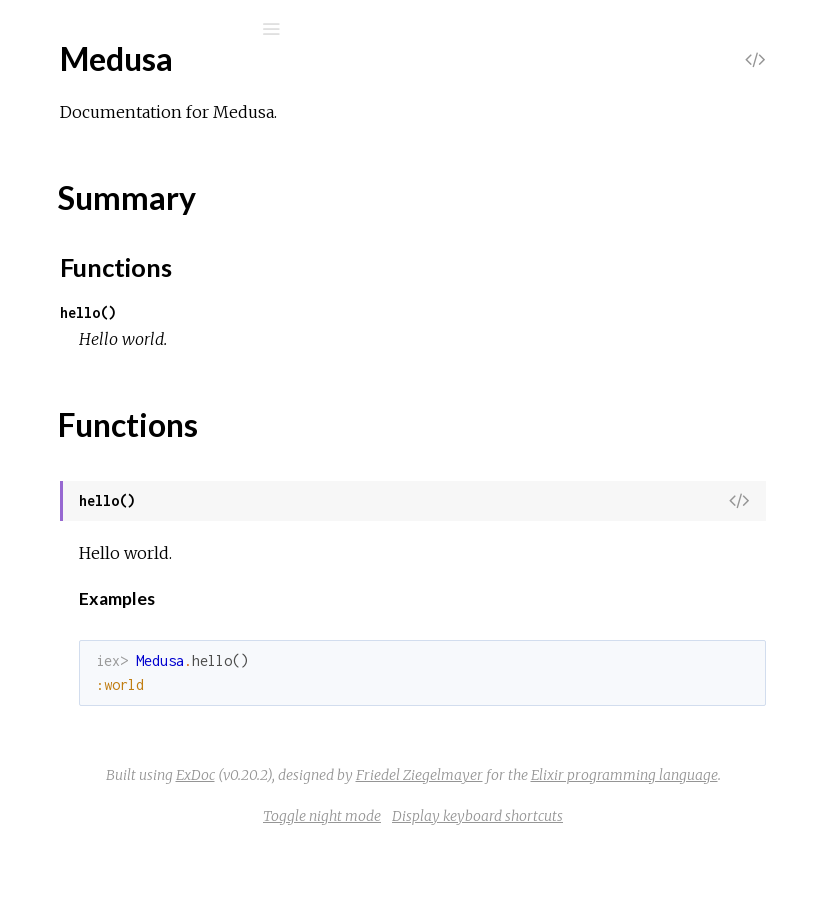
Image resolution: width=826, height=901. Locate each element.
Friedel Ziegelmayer (515, 802)
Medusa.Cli (101, 404)
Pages (71, 155)
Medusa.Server (116, 620)
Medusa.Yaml (108, 701)
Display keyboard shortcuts (627, 870)
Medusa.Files (108, 485)
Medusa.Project (118, 566)
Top (87, 299)
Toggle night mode (472, 870)
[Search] (150, 29)
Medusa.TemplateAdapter (152, 674)
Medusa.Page (109, 539)
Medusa (91, 266)
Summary (107, 321)
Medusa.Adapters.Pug (138, 377)
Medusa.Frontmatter (136, 512)
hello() (388, 312)
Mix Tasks (84, 209)
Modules (83, 182)
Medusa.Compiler (124, 431)
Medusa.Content (121, 458)
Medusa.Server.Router (141, 647)
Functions (121, 343)
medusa (84, 81)
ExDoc (568, 775)
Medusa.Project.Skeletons (153, 593)
